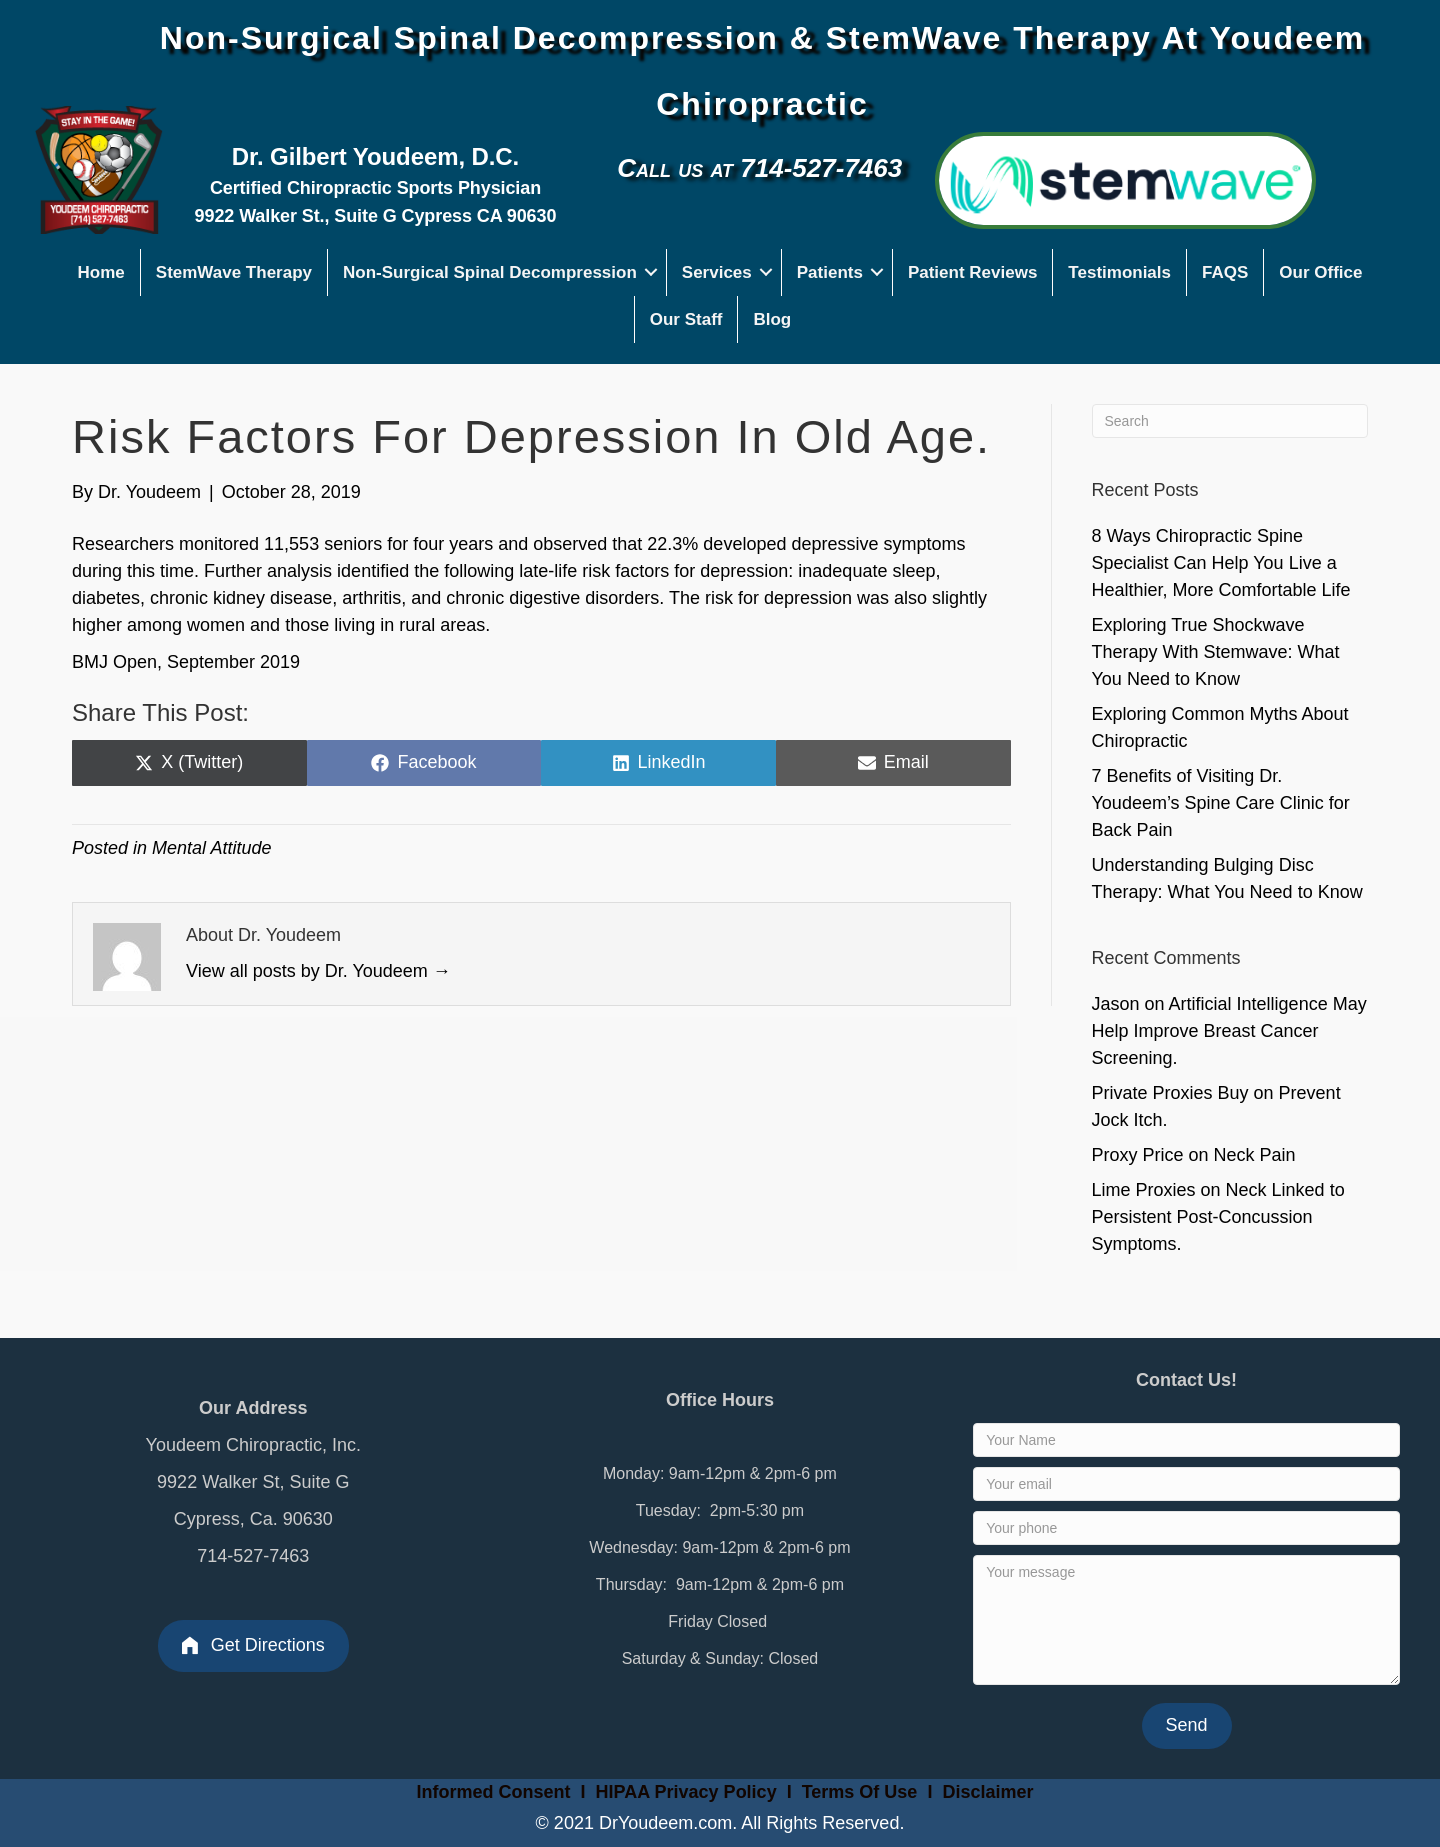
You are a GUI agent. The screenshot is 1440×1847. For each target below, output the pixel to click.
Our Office (1320, 272)
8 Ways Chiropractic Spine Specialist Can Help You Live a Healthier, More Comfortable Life (1221, 563)
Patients (830, 272)
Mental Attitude (211, 848)
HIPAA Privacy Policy (686, 1792)
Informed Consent (491, 1792)
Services (717, 272)
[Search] (1230, 421)
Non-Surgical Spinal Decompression (490, 272)
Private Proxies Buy (1170, 1093)
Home (101, 272)
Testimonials (1119, 272)
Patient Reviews (972, 272)
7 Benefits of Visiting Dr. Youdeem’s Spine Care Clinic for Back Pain (1221, 803)
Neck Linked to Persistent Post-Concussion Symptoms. (1218, 1217)
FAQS (1225, 272)
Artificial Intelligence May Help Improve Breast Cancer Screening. (1229, 1031)
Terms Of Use (862, 1792)
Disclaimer (987, 1792)
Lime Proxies (1144, 1190)
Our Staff (686, 319)
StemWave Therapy (234, 272)
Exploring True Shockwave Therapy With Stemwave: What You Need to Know (1216, 652)
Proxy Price (1138, 1155)
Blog (772, 319)
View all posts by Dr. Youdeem (318, 971)
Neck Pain (1255, 1155)
